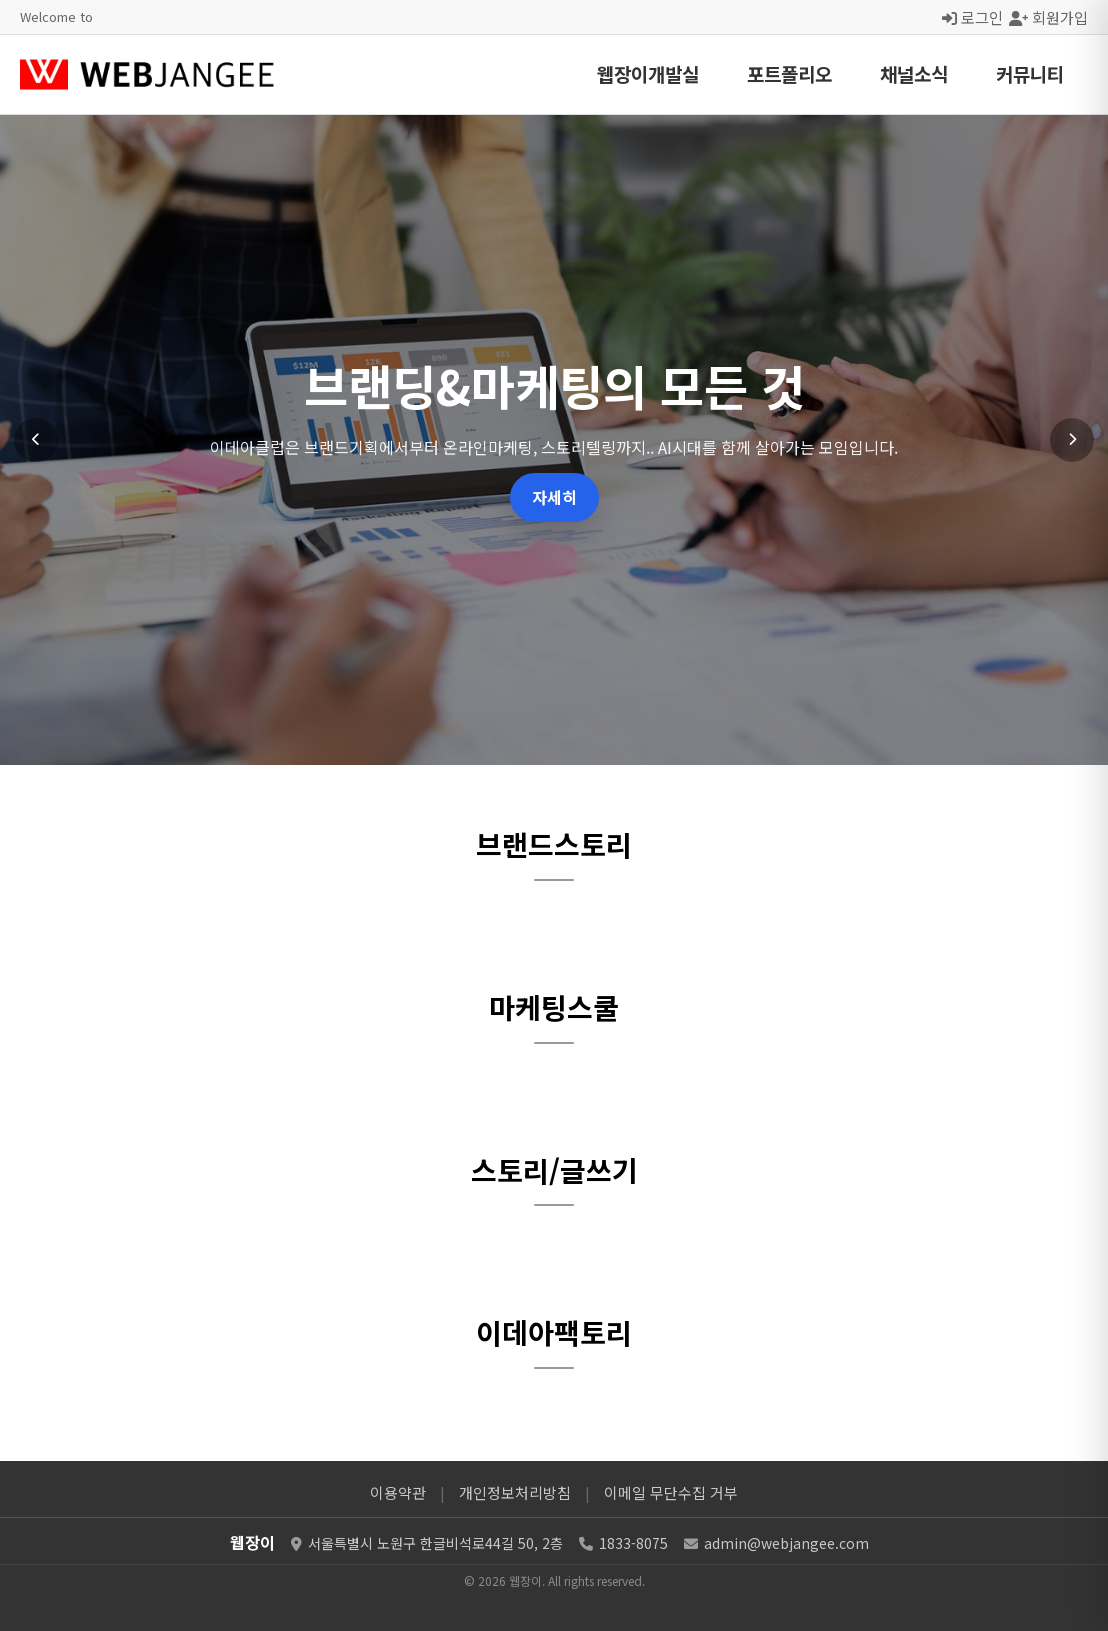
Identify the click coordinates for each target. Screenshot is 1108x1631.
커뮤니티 (1030, 73)
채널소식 (914, 73)
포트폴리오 (789, 73)
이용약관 (398, 1492)
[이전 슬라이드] (36, 440)
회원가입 (1048, 17)
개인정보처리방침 (515, 1492)
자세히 (554, 497)
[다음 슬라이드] (1072, 440)
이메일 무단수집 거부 (671, 1492)
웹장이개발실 (648, 73)
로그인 (972, 17)
